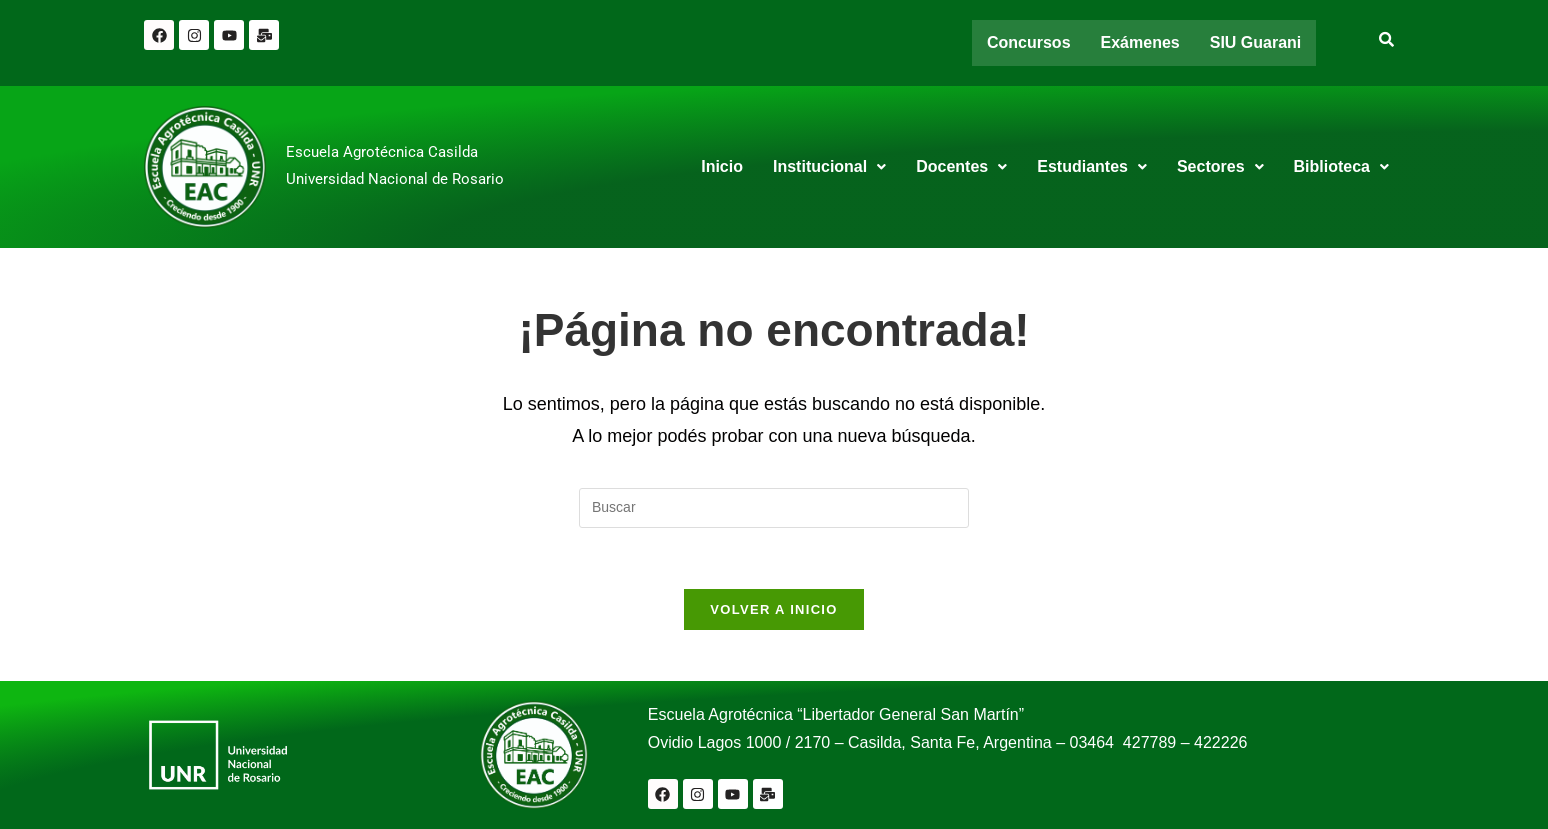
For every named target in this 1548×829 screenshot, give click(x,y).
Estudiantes (1092, 166)
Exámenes (1140, 42)
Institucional (829, 166)
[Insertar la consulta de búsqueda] (774, 508)
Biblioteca (1341, 166)
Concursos (1029, 42)
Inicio (722, 166)
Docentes (961, 166)
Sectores (1220, 166)
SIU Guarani (1256, 42)
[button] (829, 167)
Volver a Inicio (773, 609)
